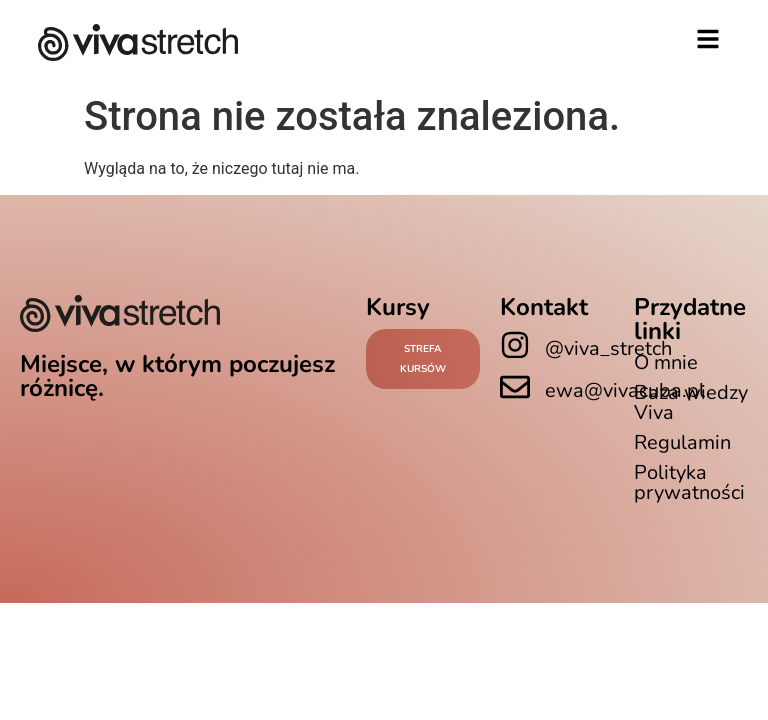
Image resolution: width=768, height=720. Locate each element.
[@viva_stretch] (515, 345)
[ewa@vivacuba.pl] (515, 387)
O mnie (666, 362)
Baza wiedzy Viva (691, 402)
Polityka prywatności (689, 482)
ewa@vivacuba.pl (625, 390)
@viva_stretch (608, 348)
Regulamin (682, 442)
